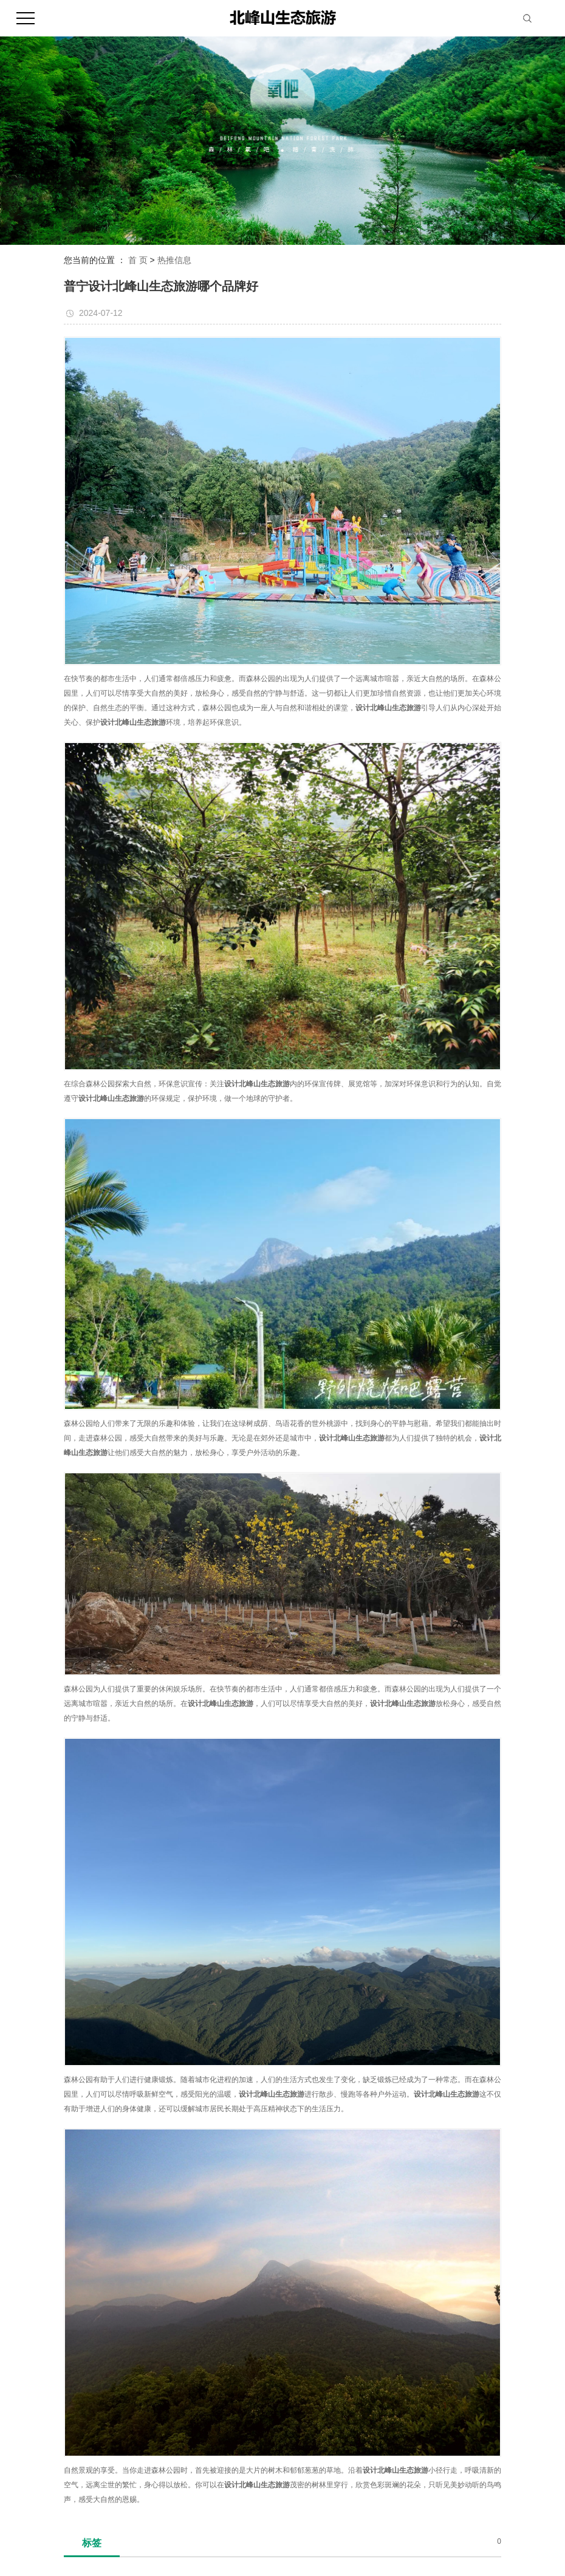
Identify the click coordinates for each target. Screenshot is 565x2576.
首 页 (138, 260)
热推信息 (174, 260)
